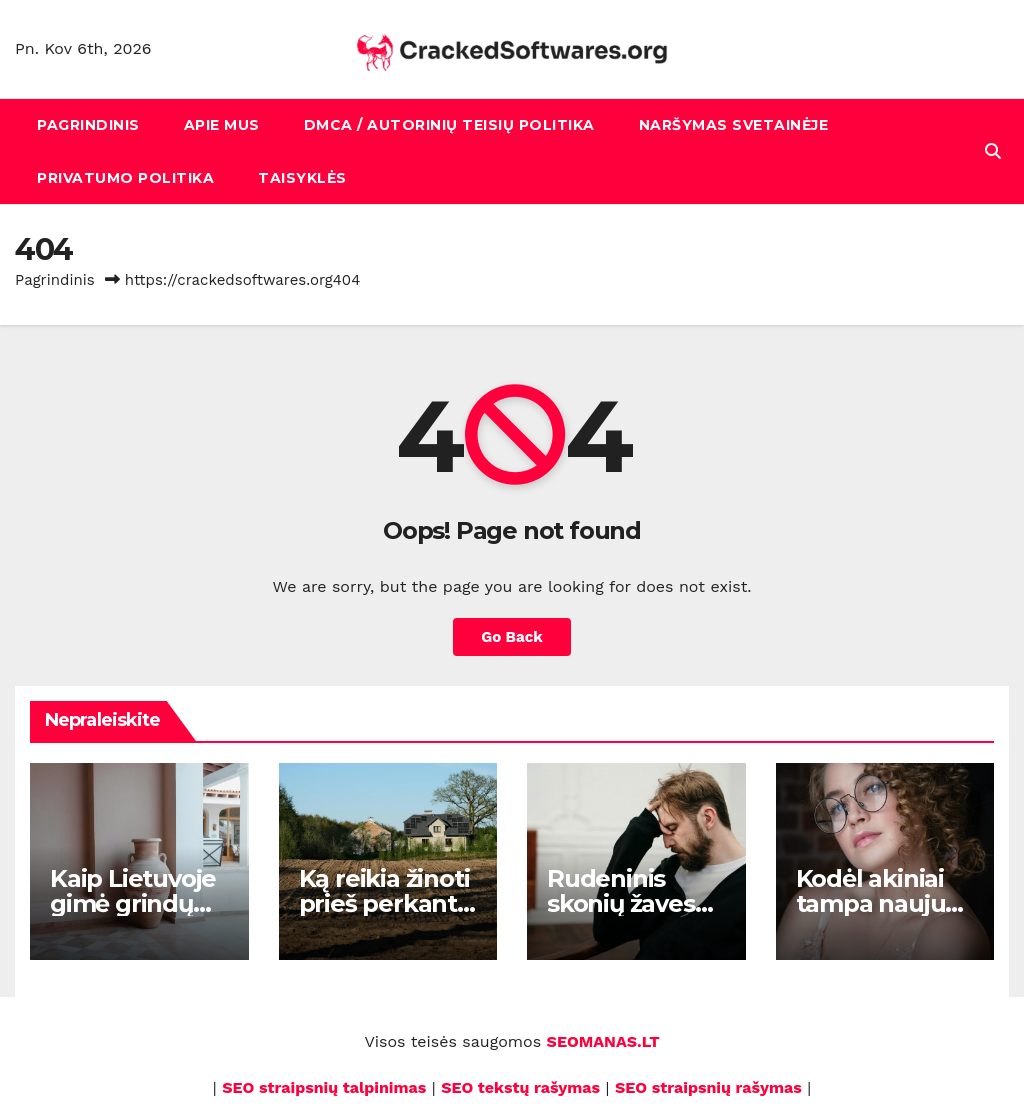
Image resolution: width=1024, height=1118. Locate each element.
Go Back (512, 637)
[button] (993, 151)
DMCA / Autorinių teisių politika (449, 125)
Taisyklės (302, 178)
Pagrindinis (88, 125)
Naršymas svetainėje (734, 125)
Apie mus (222, 125)
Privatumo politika (125, 178)
